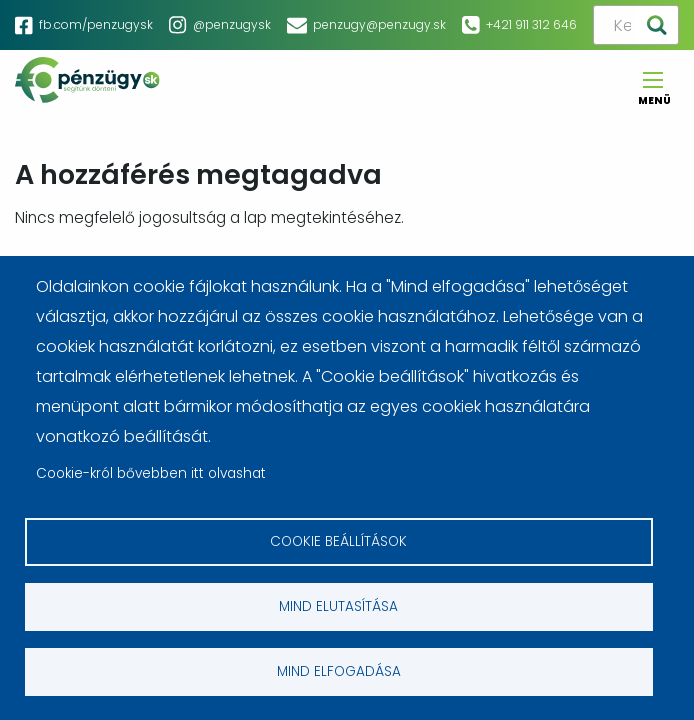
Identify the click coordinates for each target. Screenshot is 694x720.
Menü (653, 94)
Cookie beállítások (338, 541)
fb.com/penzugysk (96, 24)
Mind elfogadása (339, 671)
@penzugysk (232, 24)
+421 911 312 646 (531, 24)
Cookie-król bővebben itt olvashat (151, 473)
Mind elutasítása (338, 606)
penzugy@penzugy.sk (379, 24)
